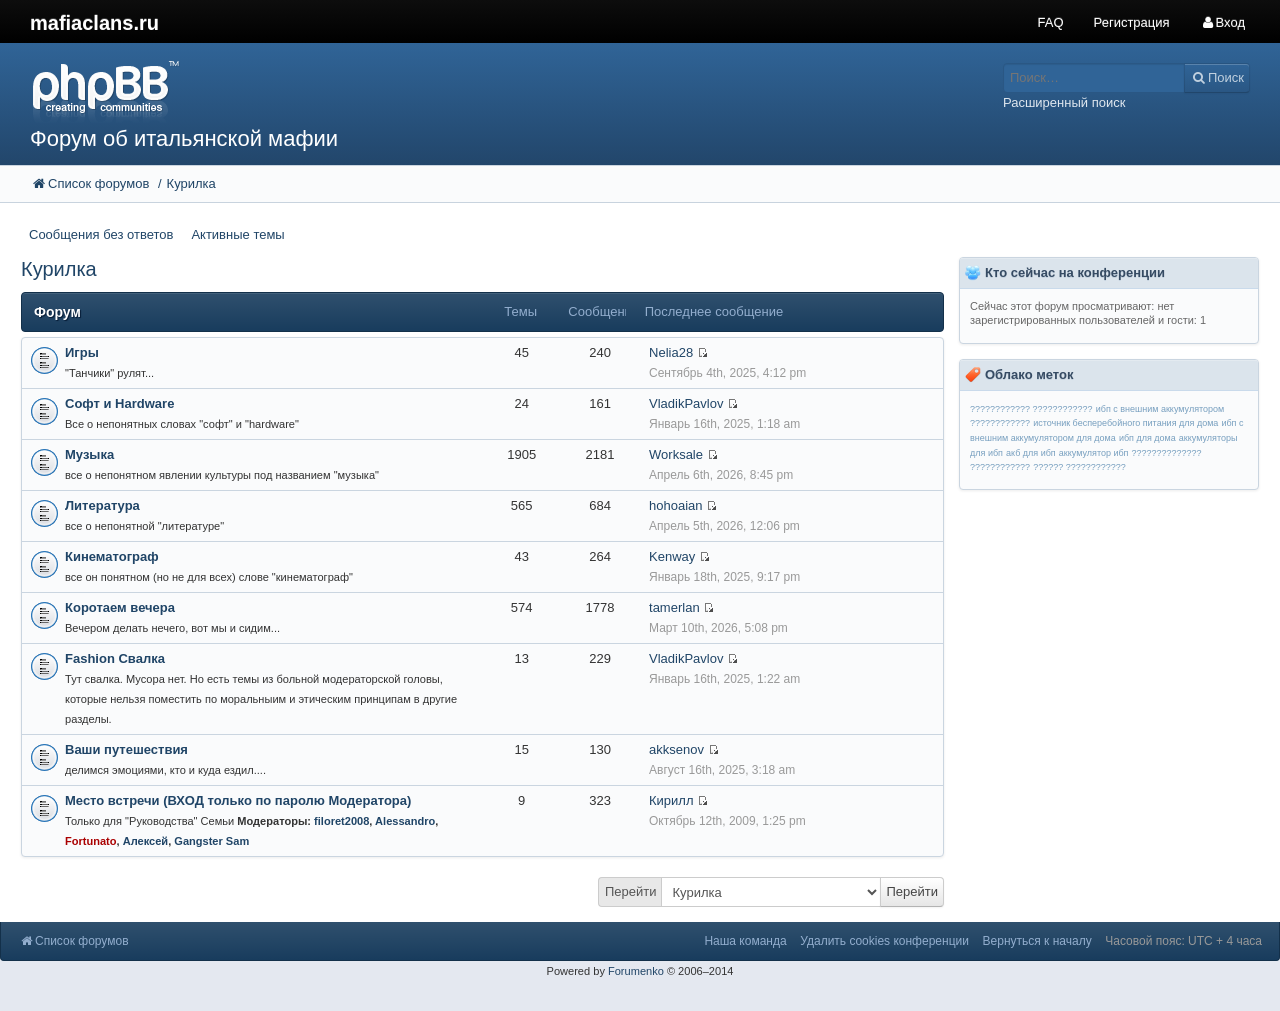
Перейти (631, 891)
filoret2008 (341, 821)
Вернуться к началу (1037, 941)
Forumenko (636, 971)
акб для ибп (1031, 453)
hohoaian (676, 505)
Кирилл (671, 800)
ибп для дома (1147, 438)
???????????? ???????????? (1031, 409)
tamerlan (674, 607)
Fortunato (91, 841)
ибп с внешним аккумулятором (1160, 409)
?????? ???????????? (1079, 467)
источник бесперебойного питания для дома (1125, 423)
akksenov (676, 749)
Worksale (676, 454)
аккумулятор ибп (1094, 453)
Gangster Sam (211, 841)
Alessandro (405, 821)
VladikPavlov (686, 403)
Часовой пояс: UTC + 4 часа (1183, 941)
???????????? (1000, 423)
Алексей (145, 841)
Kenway (672, 556)
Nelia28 (671, 352)
